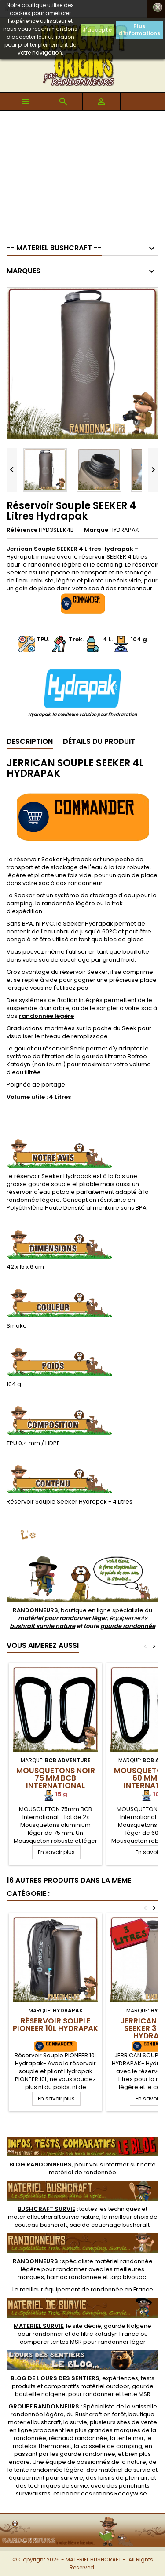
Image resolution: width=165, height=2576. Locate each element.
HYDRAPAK (124, 530)
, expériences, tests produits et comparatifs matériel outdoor (82, 2382)
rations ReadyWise (120, 2493)
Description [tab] (30, 741)
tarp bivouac (128, 2277)
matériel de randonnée (82, 2172)
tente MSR (136, 2394)
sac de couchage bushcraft (110, 2225)
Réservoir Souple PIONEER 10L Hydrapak (55, 2025)
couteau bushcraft (41, 2225)
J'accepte (97, 29)
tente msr (130, 2438)
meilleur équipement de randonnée (71, 2289)
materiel (53, 2217)
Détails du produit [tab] (99, 741)
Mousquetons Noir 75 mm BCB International (55, 1778)
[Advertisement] (82, 173)
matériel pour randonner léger (62, 1618)
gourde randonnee (87, 2454)
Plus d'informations (139, 29)
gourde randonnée (127, 1626)
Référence (22, 530)
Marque (96, 530)
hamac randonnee (74, 2277)
